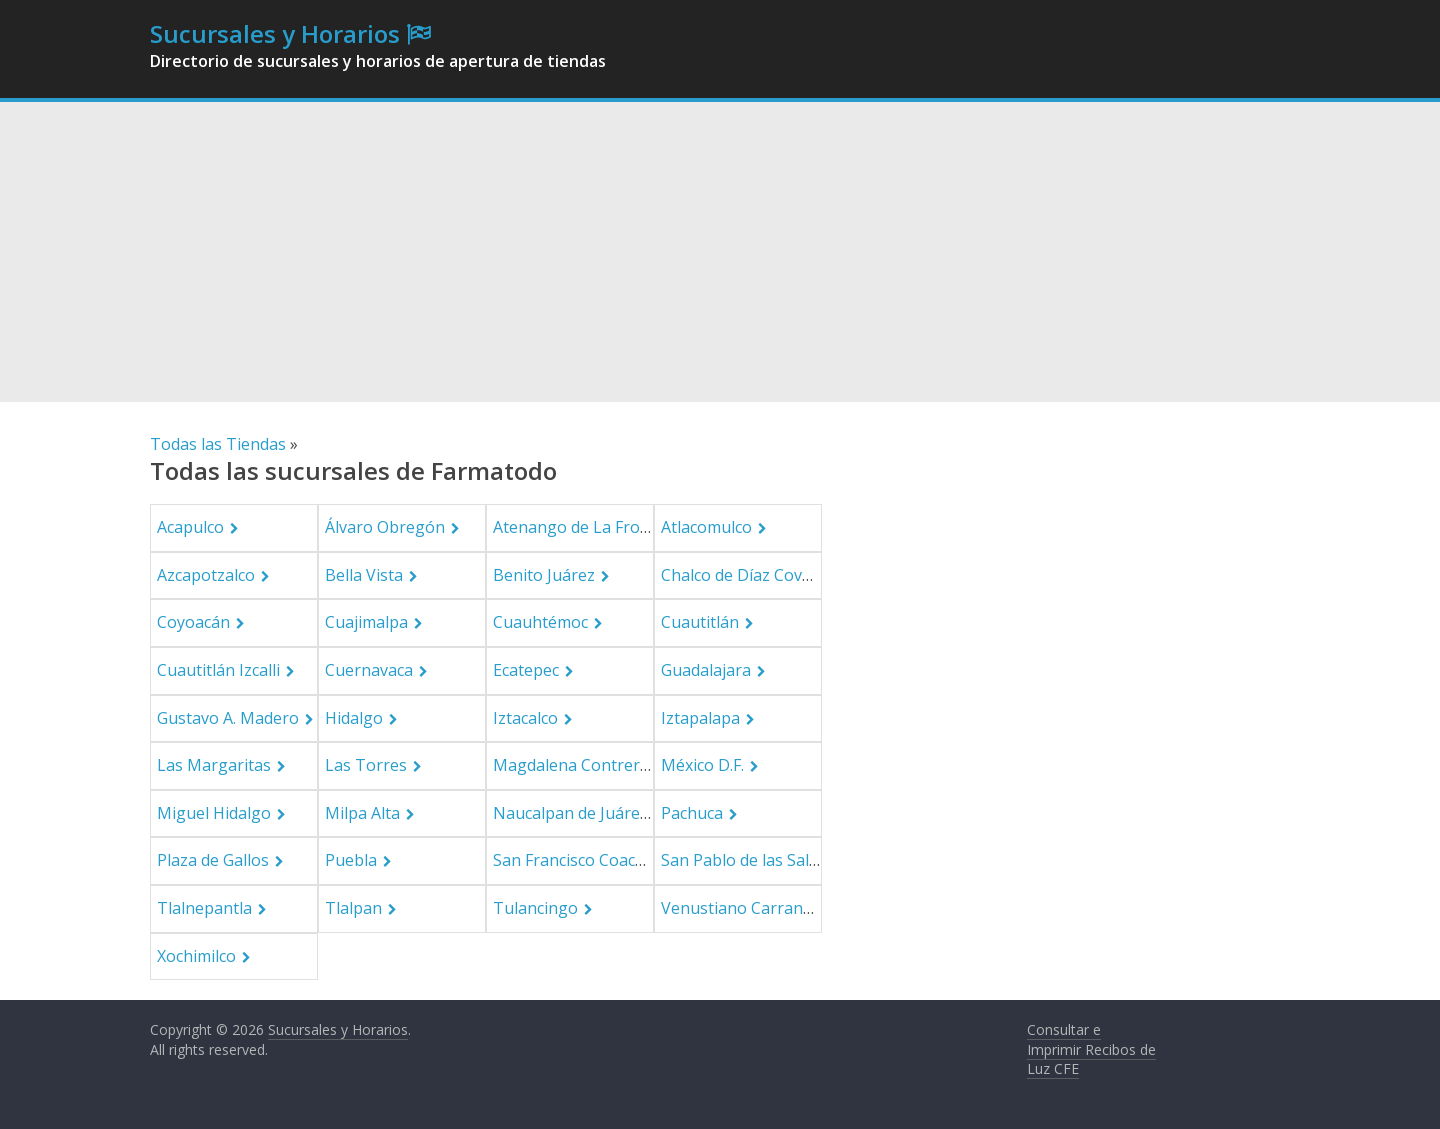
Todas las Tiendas (218, 444)
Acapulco (190, 527)
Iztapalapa (700, 718)
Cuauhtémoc (540, 622)
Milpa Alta (362, 813)
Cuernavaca (369, 670)
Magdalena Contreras (575, 765)
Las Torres (366, 765)
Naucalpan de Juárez (570, 813)
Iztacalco (525, 718)
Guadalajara (706, 670)
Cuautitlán (700, 622)
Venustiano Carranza (740, 908)
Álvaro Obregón (385, 527)
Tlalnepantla (204, 908)
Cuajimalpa (366, 622)
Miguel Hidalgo (214, 813)
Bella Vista (364, 575)
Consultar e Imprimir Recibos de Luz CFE (1091, 1049)
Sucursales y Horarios (275, 33)
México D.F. (702, 765)
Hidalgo (354, 718)
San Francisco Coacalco (579, 860)
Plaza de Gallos (213, 860)
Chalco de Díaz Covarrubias (763, 575)
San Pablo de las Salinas (750, 860)
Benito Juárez (544, 575)
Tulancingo (535, 908)
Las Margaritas (214, 765)
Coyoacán (193, 622)
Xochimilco (196, 956)
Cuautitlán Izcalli (218, 670)
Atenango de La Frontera (587, 527)
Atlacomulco (706, 527)
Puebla (351, 860)
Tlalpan (353, 908)
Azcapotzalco (206, 575)
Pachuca (692, 813)
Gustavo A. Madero (228, 718)
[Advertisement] (720, 252)
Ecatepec (526, 670)
